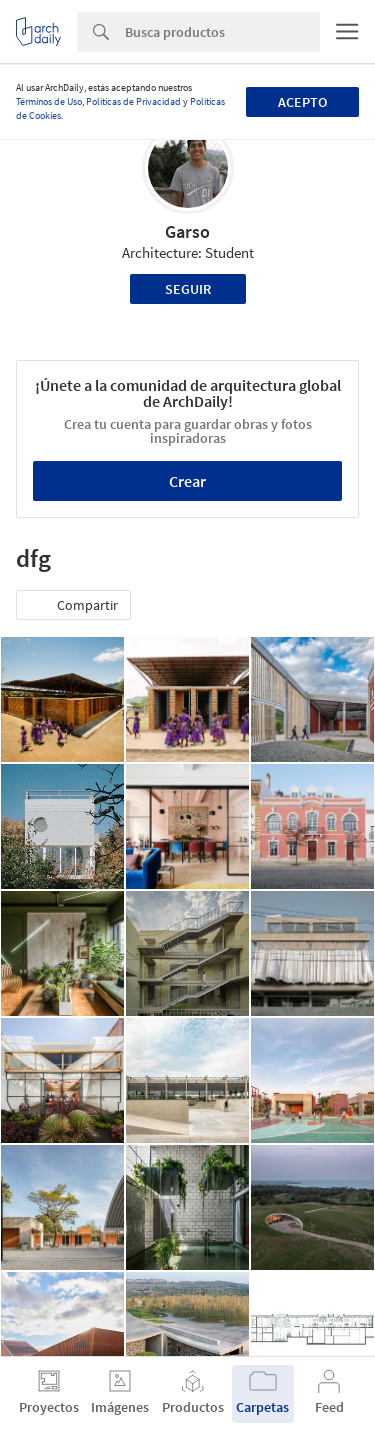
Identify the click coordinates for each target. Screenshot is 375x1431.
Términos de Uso (49, 101)
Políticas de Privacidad (133, 101)
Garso (187, 231)
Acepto (302, 102)
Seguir (188, 289)
